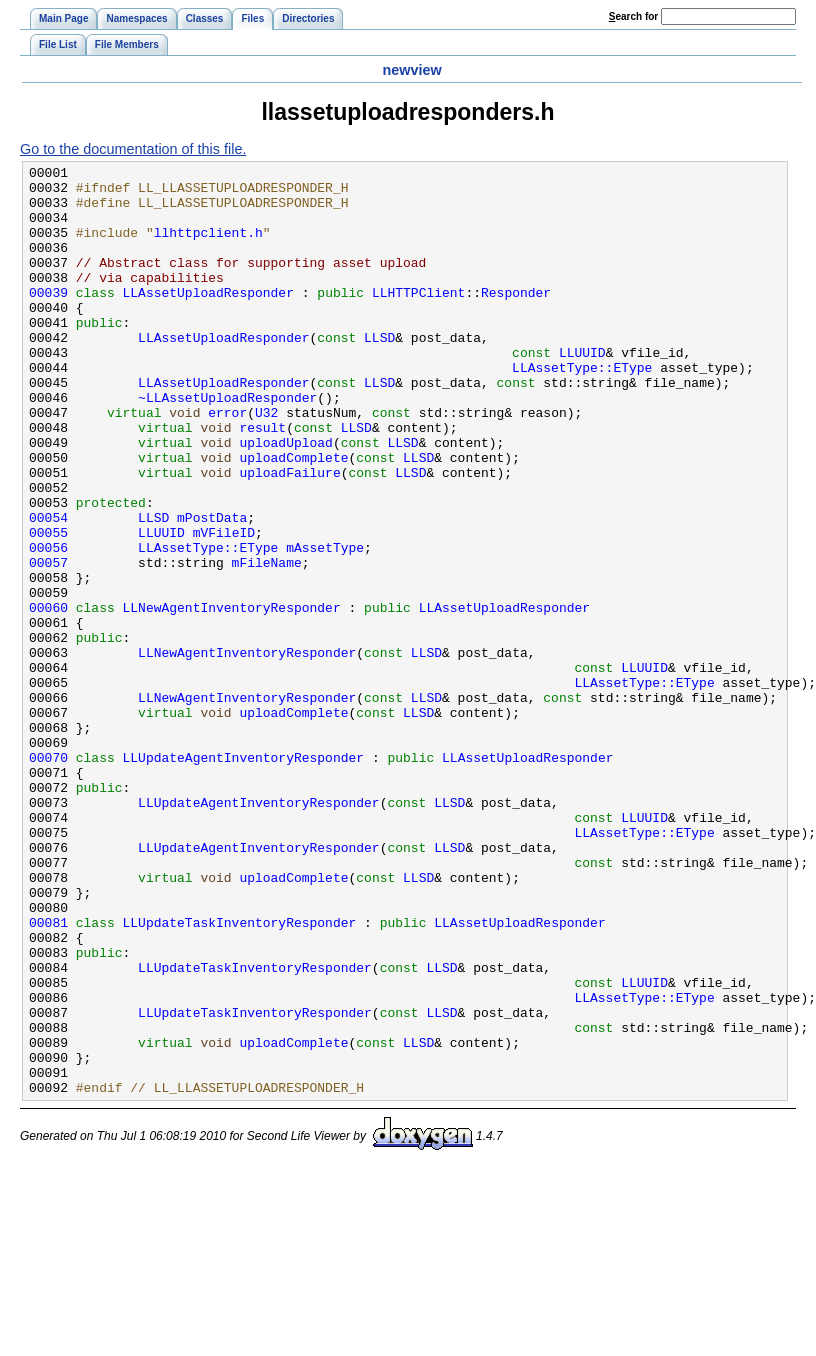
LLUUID (582, 391)
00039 (48, 319)
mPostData (212, 589)
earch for (633, 16)
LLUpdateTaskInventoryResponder (240, 1075)
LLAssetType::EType (582, 409)
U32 (266, 463)
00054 (48, 589)
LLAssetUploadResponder (208, 319)
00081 (48, 1075)
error (227, 463)
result (262, 481)
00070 (48, 877)
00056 (48, 625)
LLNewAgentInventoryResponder (232, 697)
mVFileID (224, 607)
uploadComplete (293, 517)
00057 (48, 643)
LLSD (379, 373)
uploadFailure (289, 535)
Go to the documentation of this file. (133, 149)
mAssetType (325, 625)
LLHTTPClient (419, 319)
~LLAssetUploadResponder (227, 445)
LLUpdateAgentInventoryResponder (244, 877)
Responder (516, 319)
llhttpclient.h (208, 247)
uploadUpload (286, 499)
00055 (48, 607)
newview (411, 70)
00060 (48, 697)
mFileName (267, 643)
